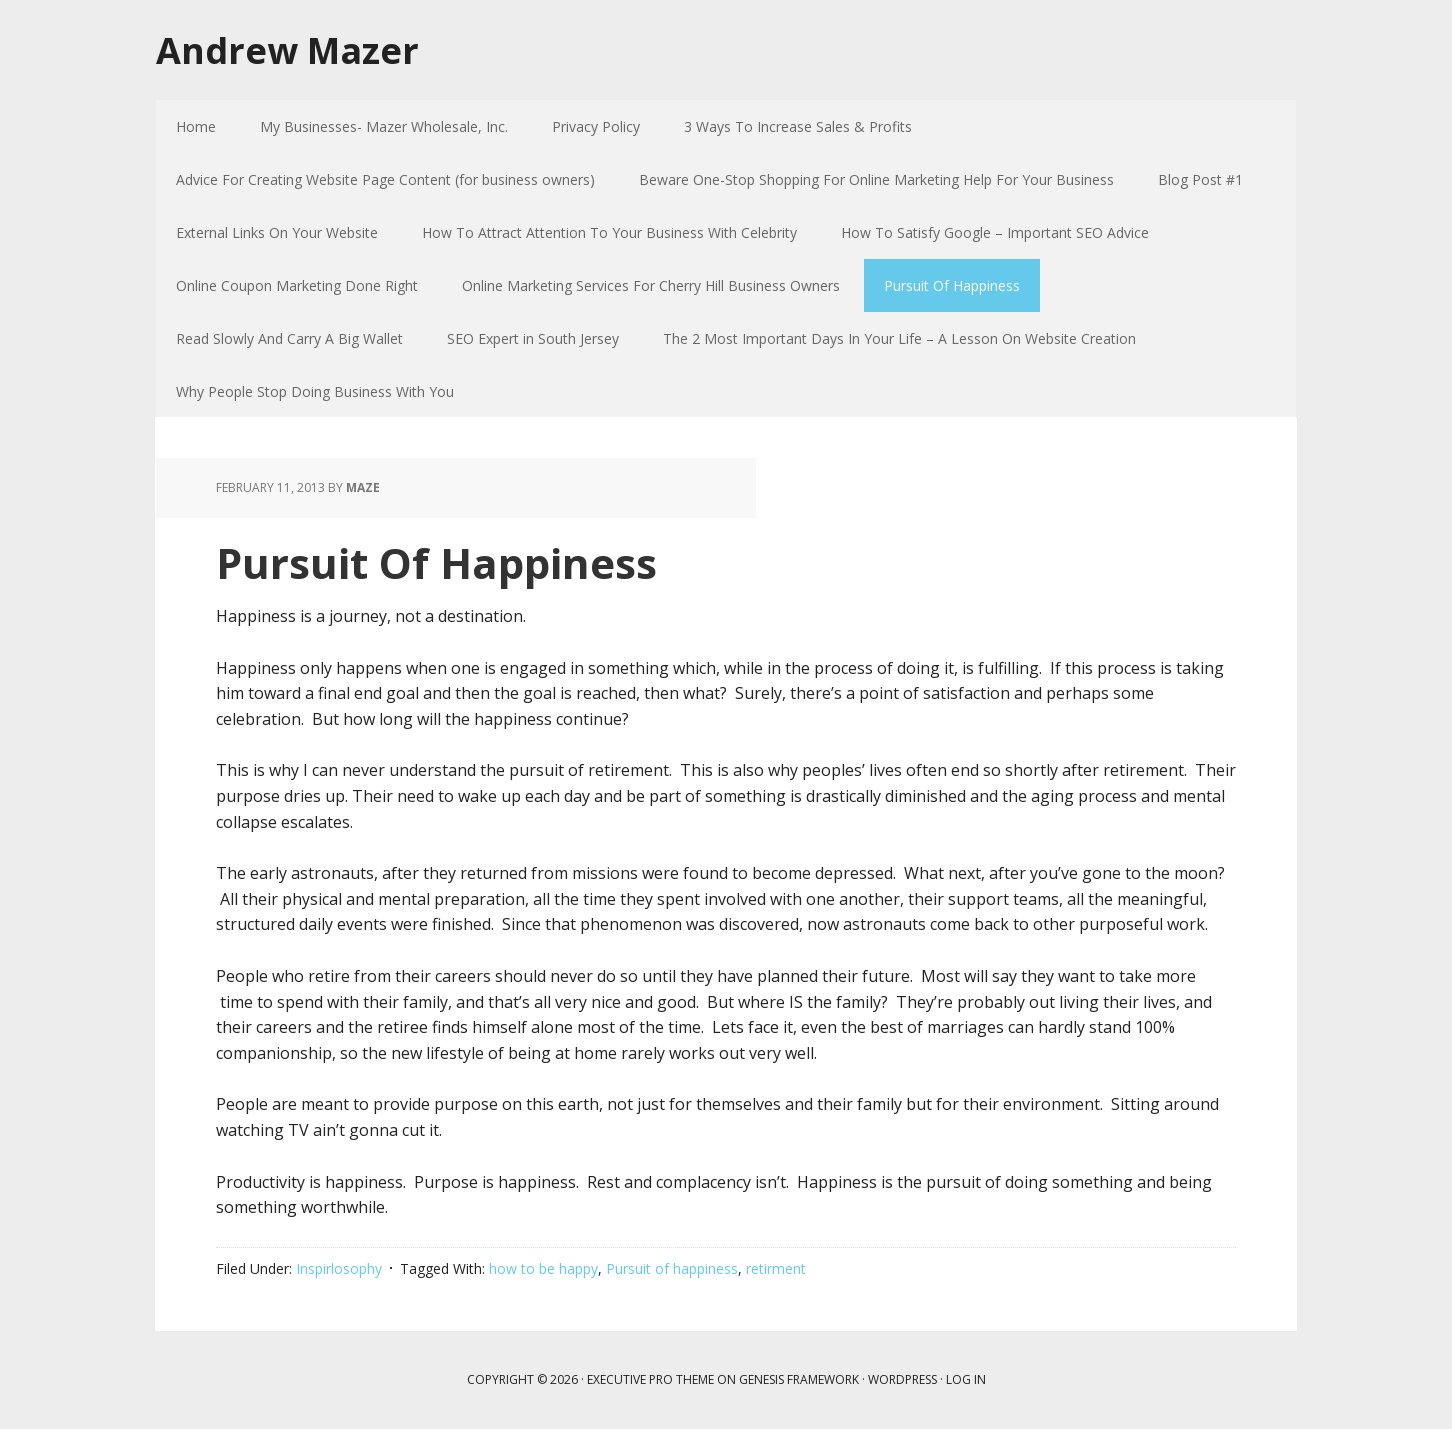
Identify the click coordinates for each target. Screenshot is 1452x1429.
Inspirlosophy (339, 1268)
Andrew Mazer (287, 49)
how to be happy (543, 1268)
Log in (966, 1379)
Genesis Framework (799, 1379)
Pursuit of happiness (672, 1268)
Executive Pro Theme (650, 1379)
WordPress (902, 1379)
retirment (776, 1268)
